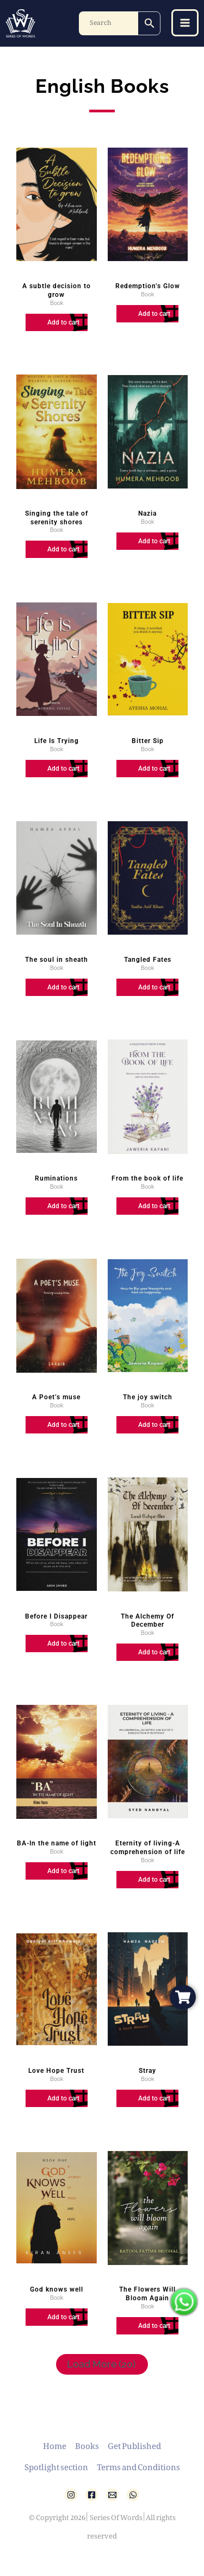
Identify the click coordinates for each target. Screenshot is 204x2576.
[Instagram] (71, 2495)
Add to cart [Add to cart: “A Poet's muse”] (63, 1425)
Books (87, 2444)
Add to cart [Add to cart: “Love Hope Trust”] (63, 2098)
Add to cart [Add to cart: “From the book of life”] (154, 1206)
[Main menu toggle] (185, 22)
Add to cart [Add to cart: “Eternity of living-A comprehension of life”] (154, 1879)
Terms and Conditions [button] (138, 2465)
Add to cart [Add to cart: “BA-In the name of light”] (63, 1871)
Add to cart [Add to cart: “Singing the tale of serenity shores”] (63, 549)
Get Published (134, 2444)
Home (54, 2444)
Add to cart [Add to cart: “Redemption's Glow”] (154, 314)
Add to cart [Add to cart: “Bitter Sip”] (154, 768)
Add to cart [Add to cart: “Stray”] (154, 2098)
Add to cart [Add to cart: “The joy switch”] (154, 1425)
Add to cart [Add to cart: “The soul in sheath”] (63, 987)
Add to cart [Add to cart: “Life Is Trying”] (63, 768)
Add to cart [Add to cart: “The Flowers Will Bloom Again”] (154, 2326)
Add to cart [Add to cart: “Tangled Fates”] (154, 987)
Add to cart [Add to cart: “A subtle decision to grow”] (63, 322)
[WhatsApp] (133, 2495)
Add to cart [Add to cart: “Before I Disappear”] (63, 1643)
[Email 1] (112, 2495)
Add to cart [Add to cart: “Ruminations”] (63, 1206)
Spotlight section (56, 2465)
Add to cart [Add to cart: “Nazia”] (154, 541)
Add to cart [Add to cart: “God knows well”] (63, 2317)
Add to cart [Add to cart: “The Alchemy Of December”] (154, 1652)
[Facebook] (91, 2495)
